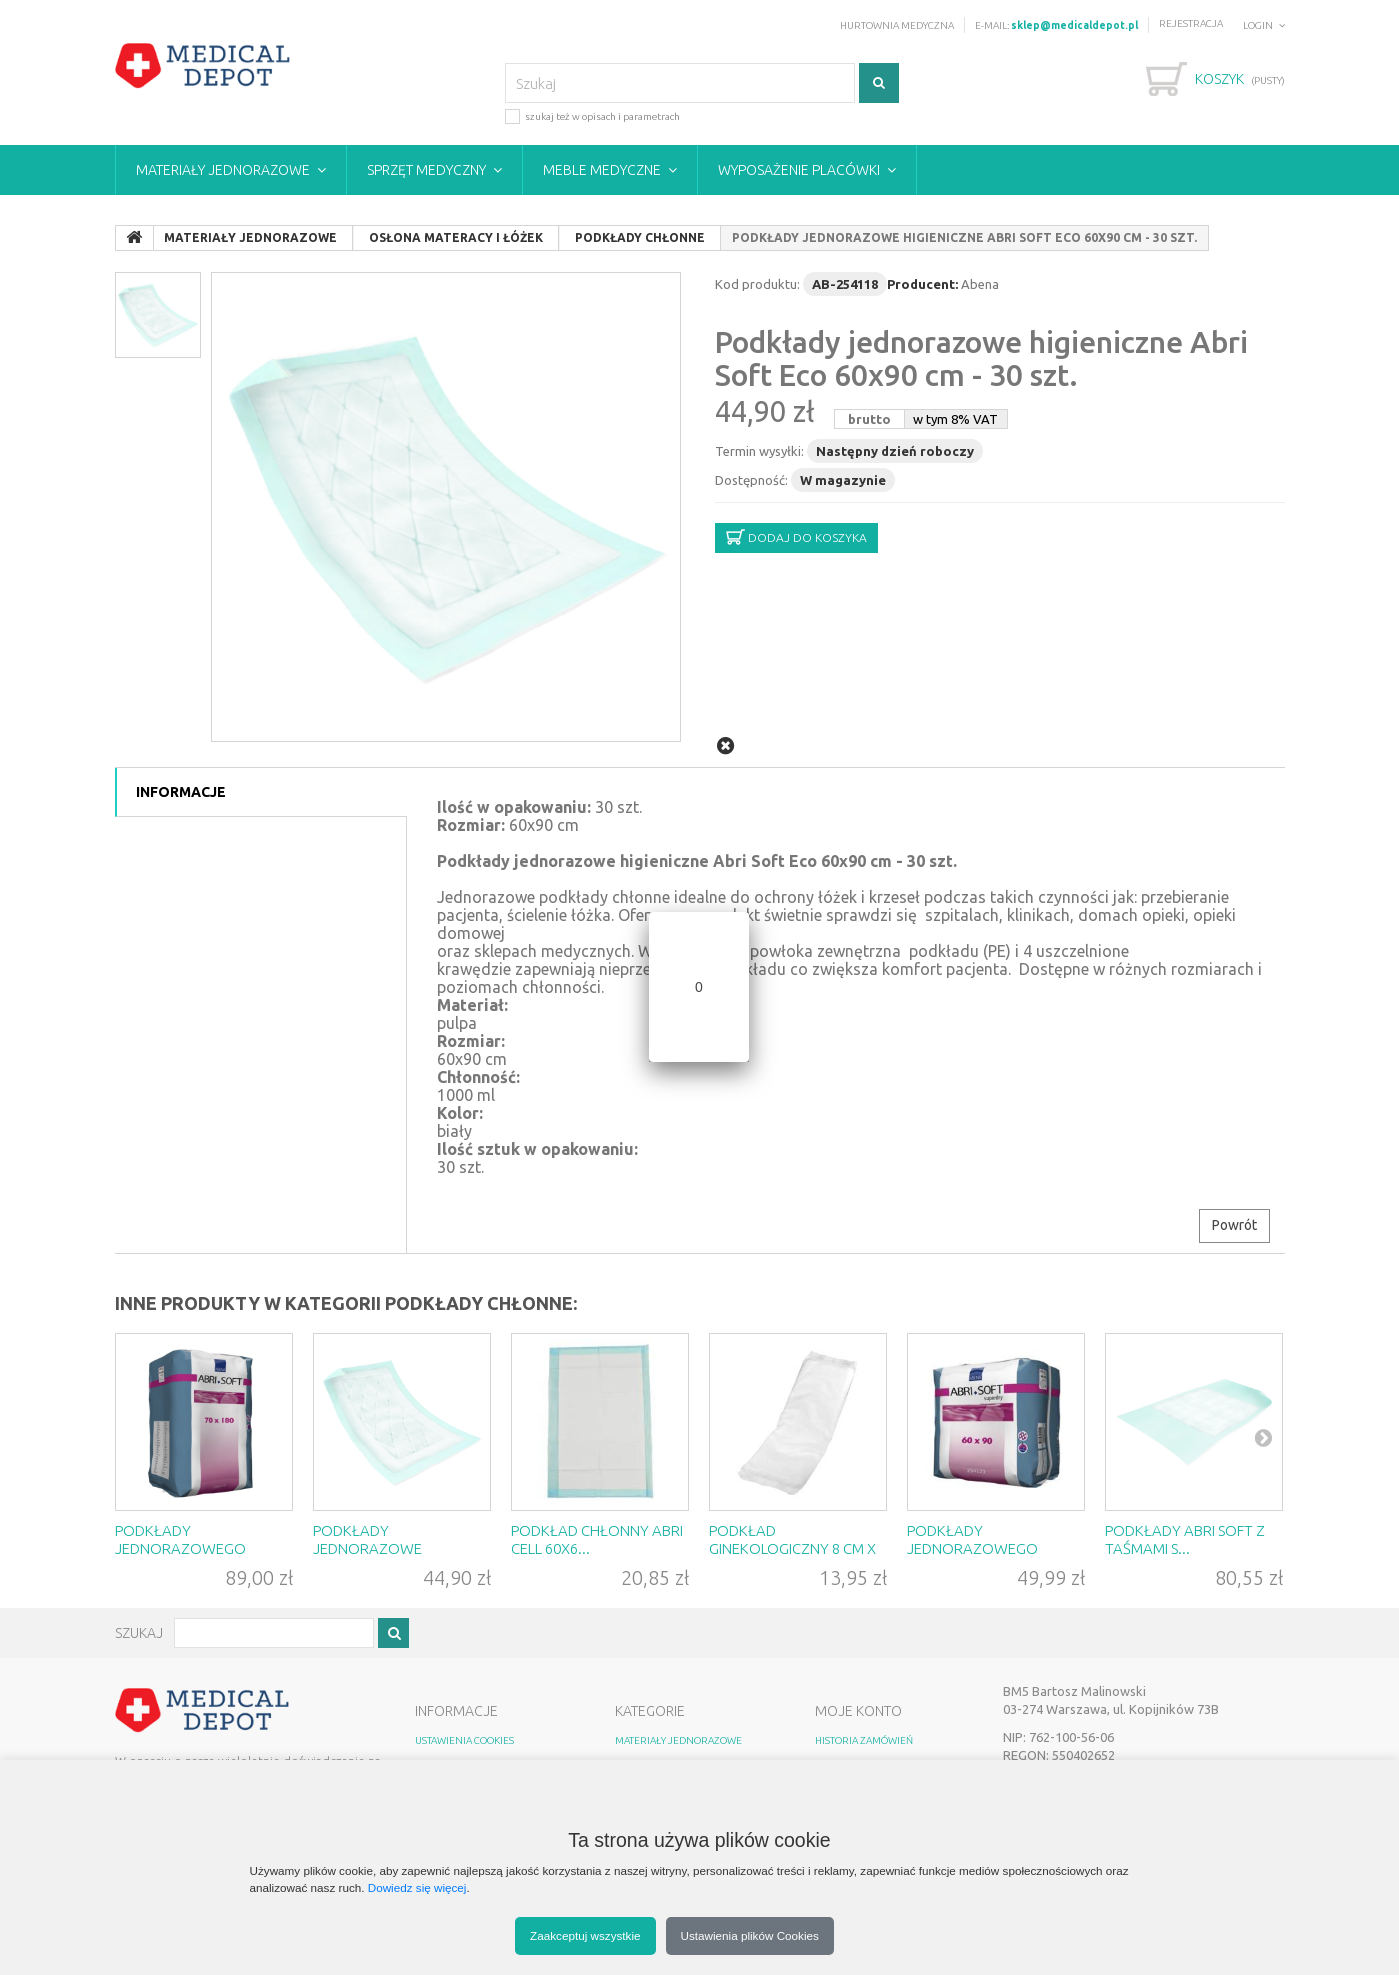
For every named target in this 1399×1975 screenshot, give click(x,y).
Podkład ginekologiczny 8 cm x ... (792, 1548)
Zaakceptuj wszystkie (585, 1935)
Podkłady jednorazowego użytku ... (180, 1548)
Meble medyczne (602, 170)
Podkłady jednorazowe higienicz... (367, 1548)
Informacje (181, 792)
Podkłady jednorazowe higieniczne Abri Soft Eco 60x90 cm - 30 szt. (981, 358)
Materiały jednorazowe (223, 170)
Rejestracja (1191, 23)
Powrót (1234, 1225)
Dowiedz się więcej (417, 1887)
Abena (980, 284)
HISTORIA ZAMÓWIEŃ (864, 1740)
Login (1258, 25)
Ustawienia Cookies (464, 1740)
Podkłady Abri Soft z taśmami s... (1185, 1539)
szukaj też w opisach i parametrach (592, 115)
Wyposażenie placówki (799, 170)
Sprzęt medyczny (426, 170)
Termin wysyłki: (759, 451)
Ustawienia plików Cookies (750, 1935)
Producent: (922, 284)
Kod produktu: (757, 284)
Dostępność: (751, 480)
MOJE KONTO (858, 1711)
